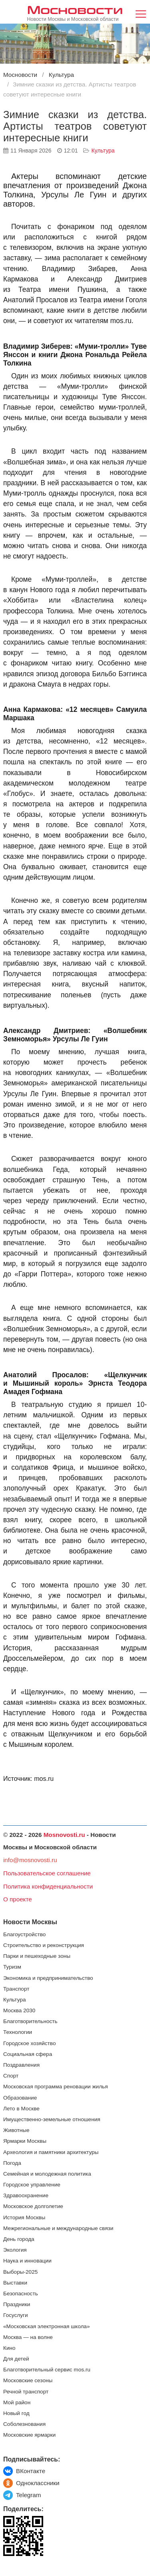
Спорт (10, 2076)
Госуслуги (15, 2315)
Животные (16, 2130)
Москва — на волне (28, 2337)
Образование (20, 2098)
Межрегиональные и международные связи (58, 2228)
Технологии (17, 2032)
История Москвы (24, 2217)
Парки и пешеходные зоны (36, 1956)
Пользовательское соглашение (47, 1873)
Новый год (16, 2413)
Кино (9, 2348)
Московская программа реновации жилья (55, 2087)
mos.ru (44, 1778)
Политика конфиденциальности (48, 1886)
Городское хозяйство (29, 2043)
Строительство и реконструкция (43, 1945)
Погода (12, 2163)
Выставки (15, 2283)
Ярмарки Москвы (24, 2141)
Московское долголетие (33, 2206)
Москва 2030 (19, 2010)
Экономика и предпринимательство (48, 1978)
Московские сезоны (27, 2380)
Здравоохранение (25, 2195)
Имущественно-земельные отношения (51, 2119)
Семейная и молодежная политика (47, 2174)
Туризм (12, 1967)
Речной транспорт (25, 2392)
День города (18, 2239)
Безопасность (20, 2294)
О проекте (17, 1899)
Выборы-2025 (20, 2272)
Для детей (16, 2359)
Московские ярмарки (29, 2435)
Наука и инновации (27, 2261)
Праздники (16, 2304)
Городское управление (31, 2185)
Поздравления (21, 2065)
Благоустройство (24, 1934)
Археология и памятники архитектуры (50, 2152)
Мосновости (75, 9)
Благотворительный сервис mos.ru (46, 2370)
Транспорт (16, 1989)
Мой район (16, 2402)
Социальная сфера (27, 2054)
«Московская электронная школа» (46, 2326)
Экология (15, 2250)
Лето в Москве (21, 2109)
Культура (102, 150)
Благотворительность (30, 2021)
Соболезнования (24, 2424)
